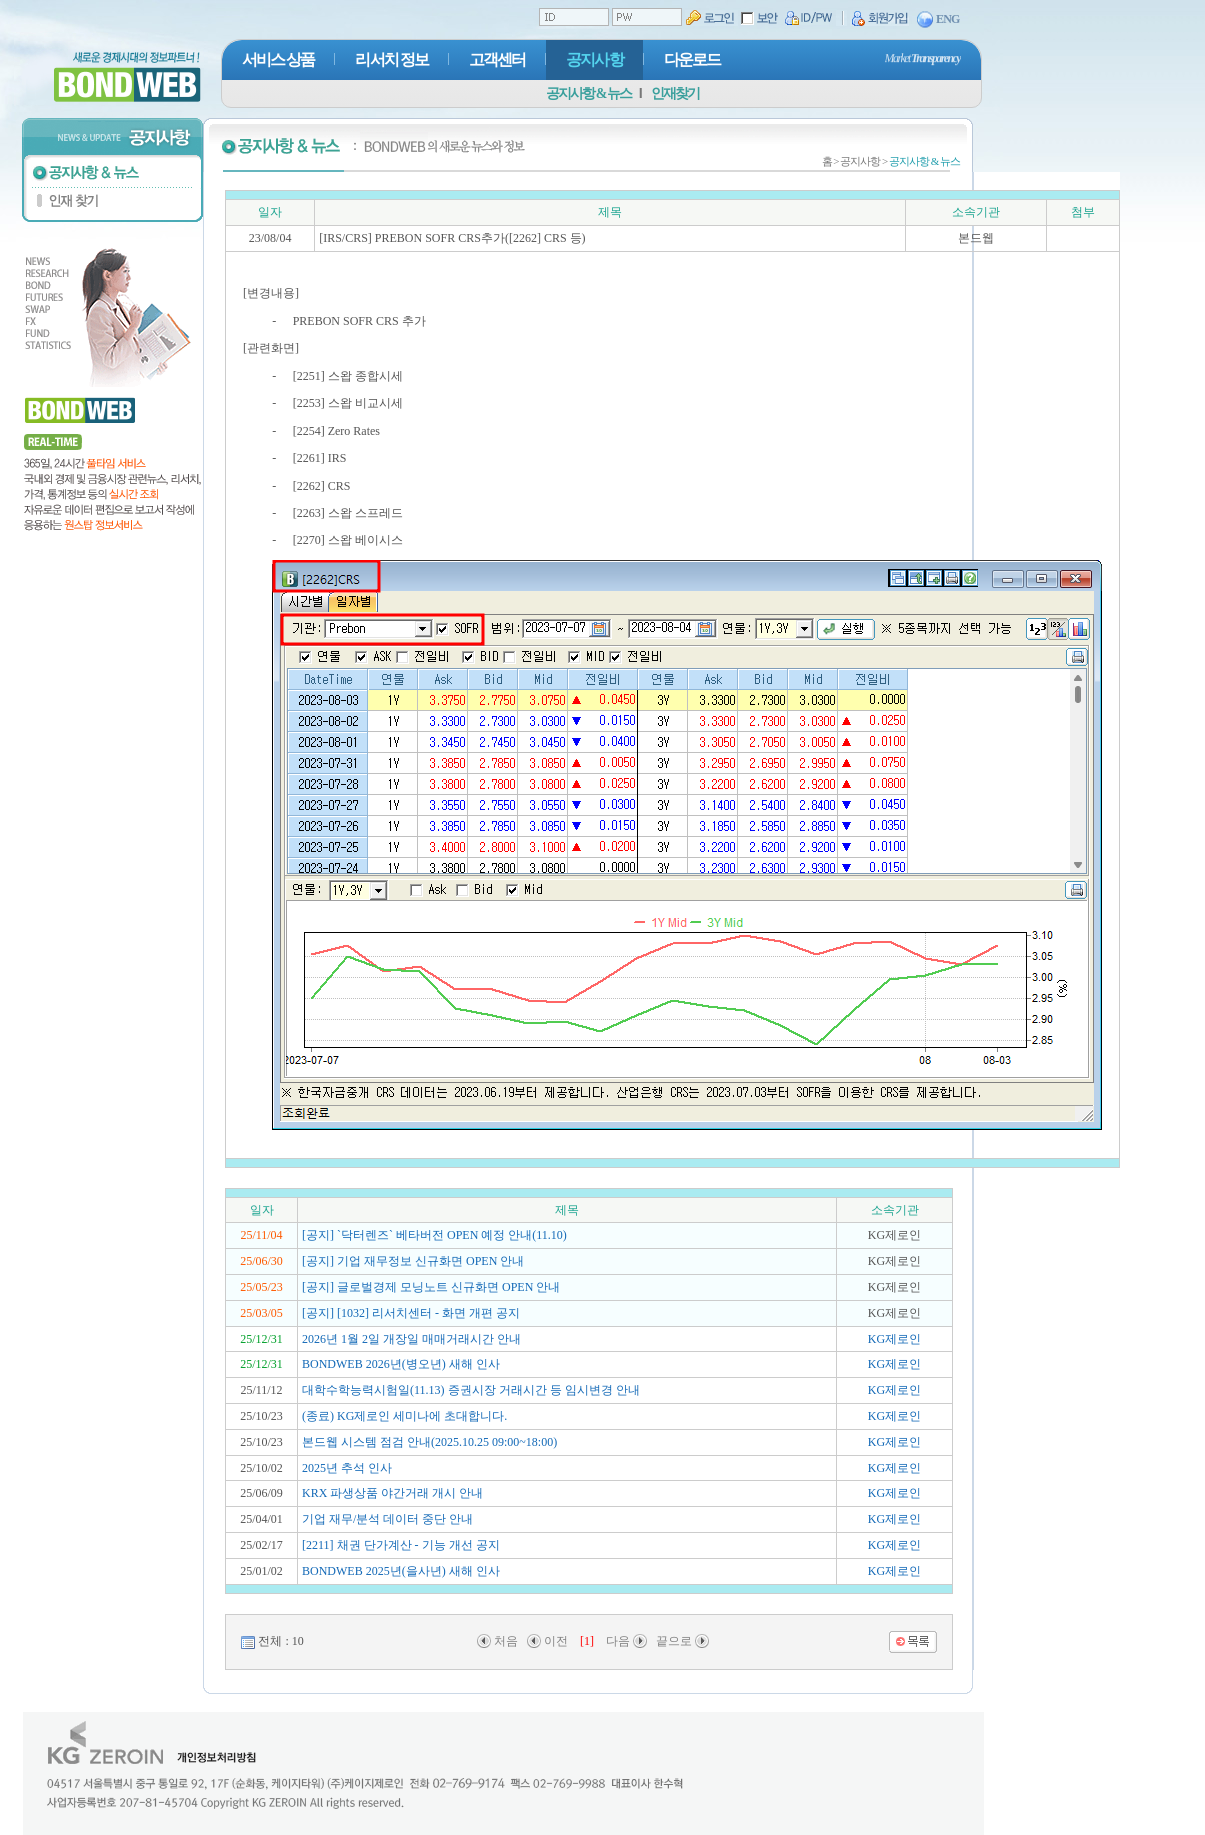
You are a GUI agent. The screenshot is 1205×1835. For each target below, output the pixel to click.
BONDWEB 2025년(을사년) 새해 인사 (401, 1571)
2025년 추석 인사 (347, 1468)
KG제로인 (894, 1339)
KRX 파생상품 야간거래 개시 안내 (392, 1493)
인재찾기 (675, 93)
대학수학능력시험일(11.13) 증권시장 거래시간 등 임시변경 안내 (471, 1390)
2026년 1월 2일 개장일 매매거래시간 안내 (411, 1339)
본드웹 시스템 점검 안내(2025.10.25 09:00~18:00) (429, 1442)
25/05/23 (261, 1287)
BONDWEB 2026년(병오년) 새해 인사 (401, 1364)
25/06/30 (261, 1261)
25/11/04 (261, 1235)
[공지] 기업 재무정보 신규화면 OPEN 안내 (413, 1261)
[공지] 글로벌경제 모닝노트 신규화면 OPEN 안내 (431, 1287)
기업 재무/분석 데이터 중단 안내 (387, 1519)
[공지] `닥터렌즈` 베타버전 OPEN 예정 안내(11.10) (434, 1235)
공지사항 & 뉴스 (588, 93)
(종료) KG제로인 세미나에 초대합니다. (404, 1416)
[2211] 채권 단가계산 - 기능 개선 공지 (401, 1545)
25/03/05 (261, 1313)
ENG (938, 20)
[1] (587, 1641)
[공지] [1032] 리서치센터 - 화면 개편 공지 (411, 1313)
